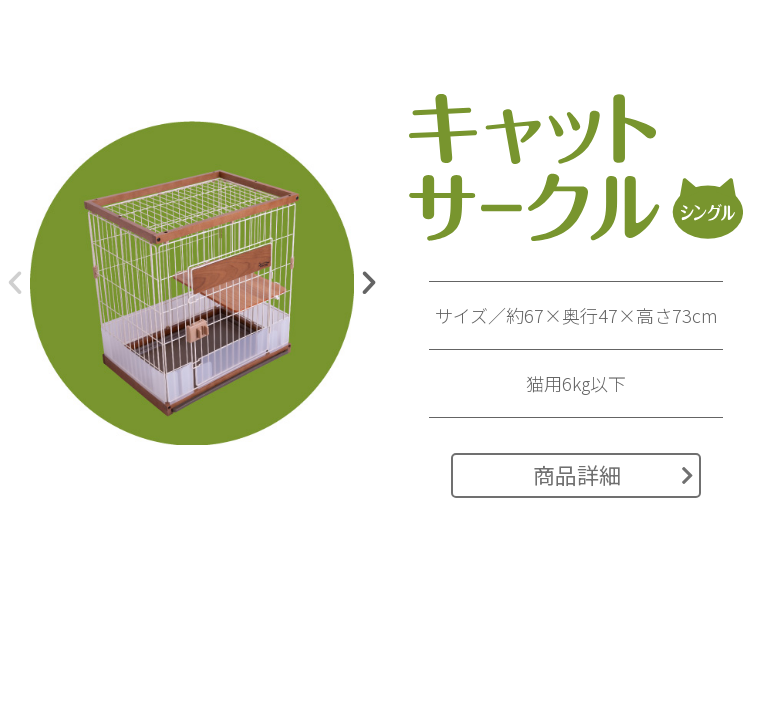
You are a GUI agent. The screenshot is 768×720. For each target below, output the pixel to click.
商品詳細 (613, 474)
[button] (15, 283)
